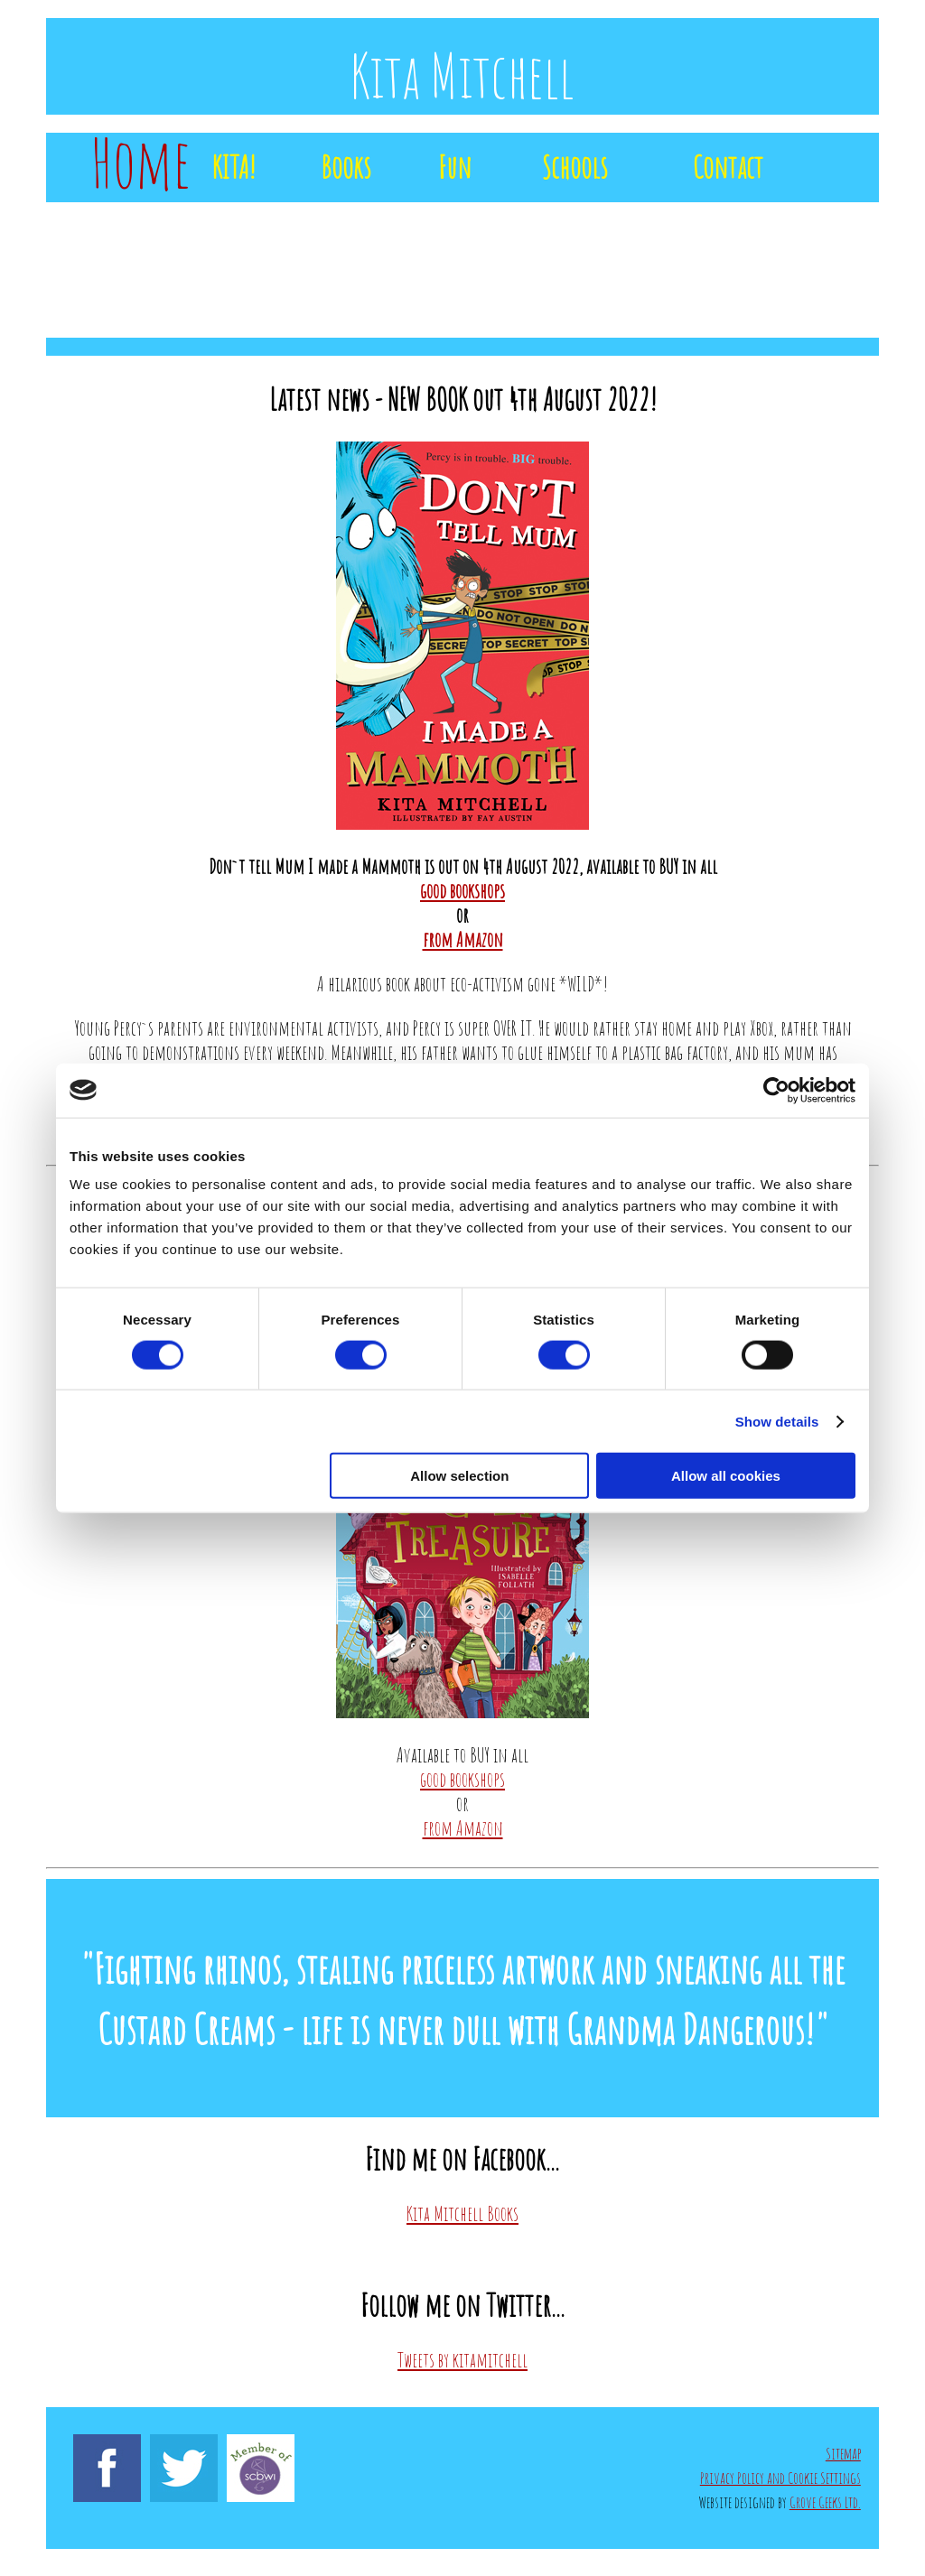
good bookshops (462, 890)
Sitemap (843, 2453)
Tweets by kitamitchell (462, 2359)
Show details (777, 1420)
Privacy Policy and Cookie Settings (780, 2478)
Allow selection (459, 1475)
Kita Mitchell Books (462, 2213)
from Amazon (463, 939)
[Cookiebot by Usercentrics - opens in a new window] (776, 1089)
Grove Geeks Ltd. (825, 2502)
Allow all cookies (725, 1475)
